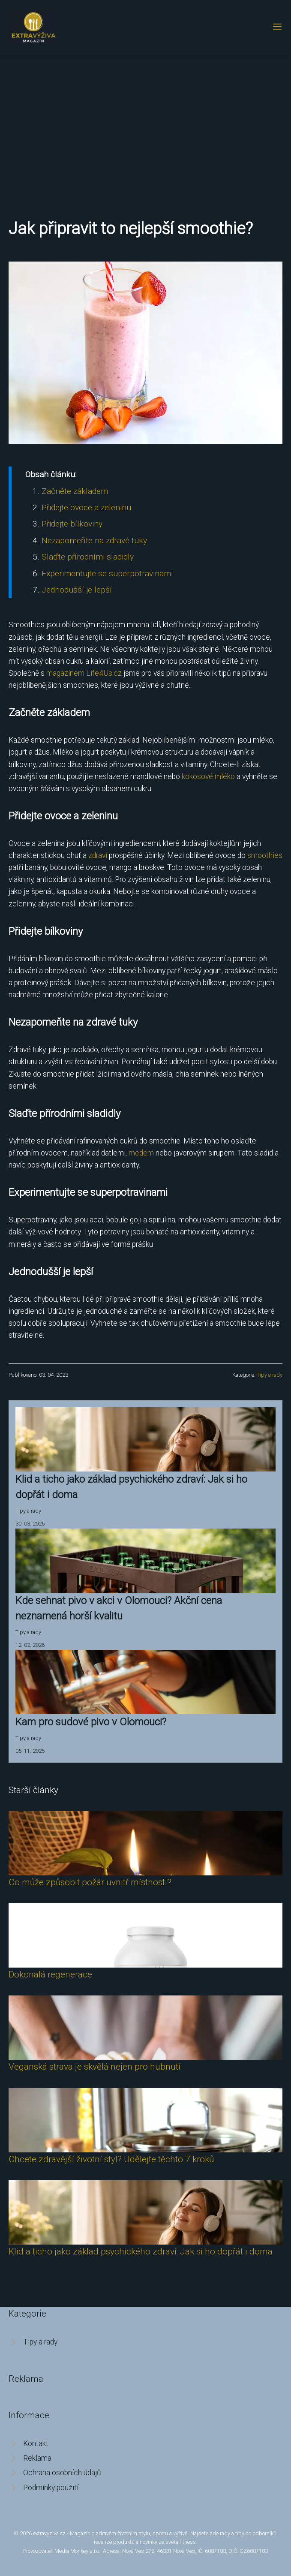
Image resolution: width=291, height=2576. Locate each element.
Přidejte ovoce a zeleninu (86, 507)
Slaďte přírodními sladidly (88, 557)
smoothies (264, 855)
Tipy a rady (269, 1375)
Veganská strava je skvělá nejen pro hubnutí (94, 2066)
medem (141, 1153)
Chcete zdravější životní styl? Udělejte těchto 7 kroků (111, 2159)
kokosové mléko (208, 776)
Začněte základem (75, 491)
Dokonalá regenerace (50, 1974)
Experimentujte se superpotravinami (107, 573)
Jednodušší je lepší (77, 590)
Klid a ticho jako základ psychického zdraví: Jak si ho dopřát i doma (141, 2251)
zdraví (97, 855)
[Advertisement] (145, 119)
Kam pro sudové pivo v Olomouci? (90, 1722)
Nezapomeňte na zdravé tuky (94, 540)
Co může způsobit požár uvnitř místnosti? (90, 1882)
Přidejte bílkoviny (72, 524)
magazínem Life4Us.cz (84, 673)
